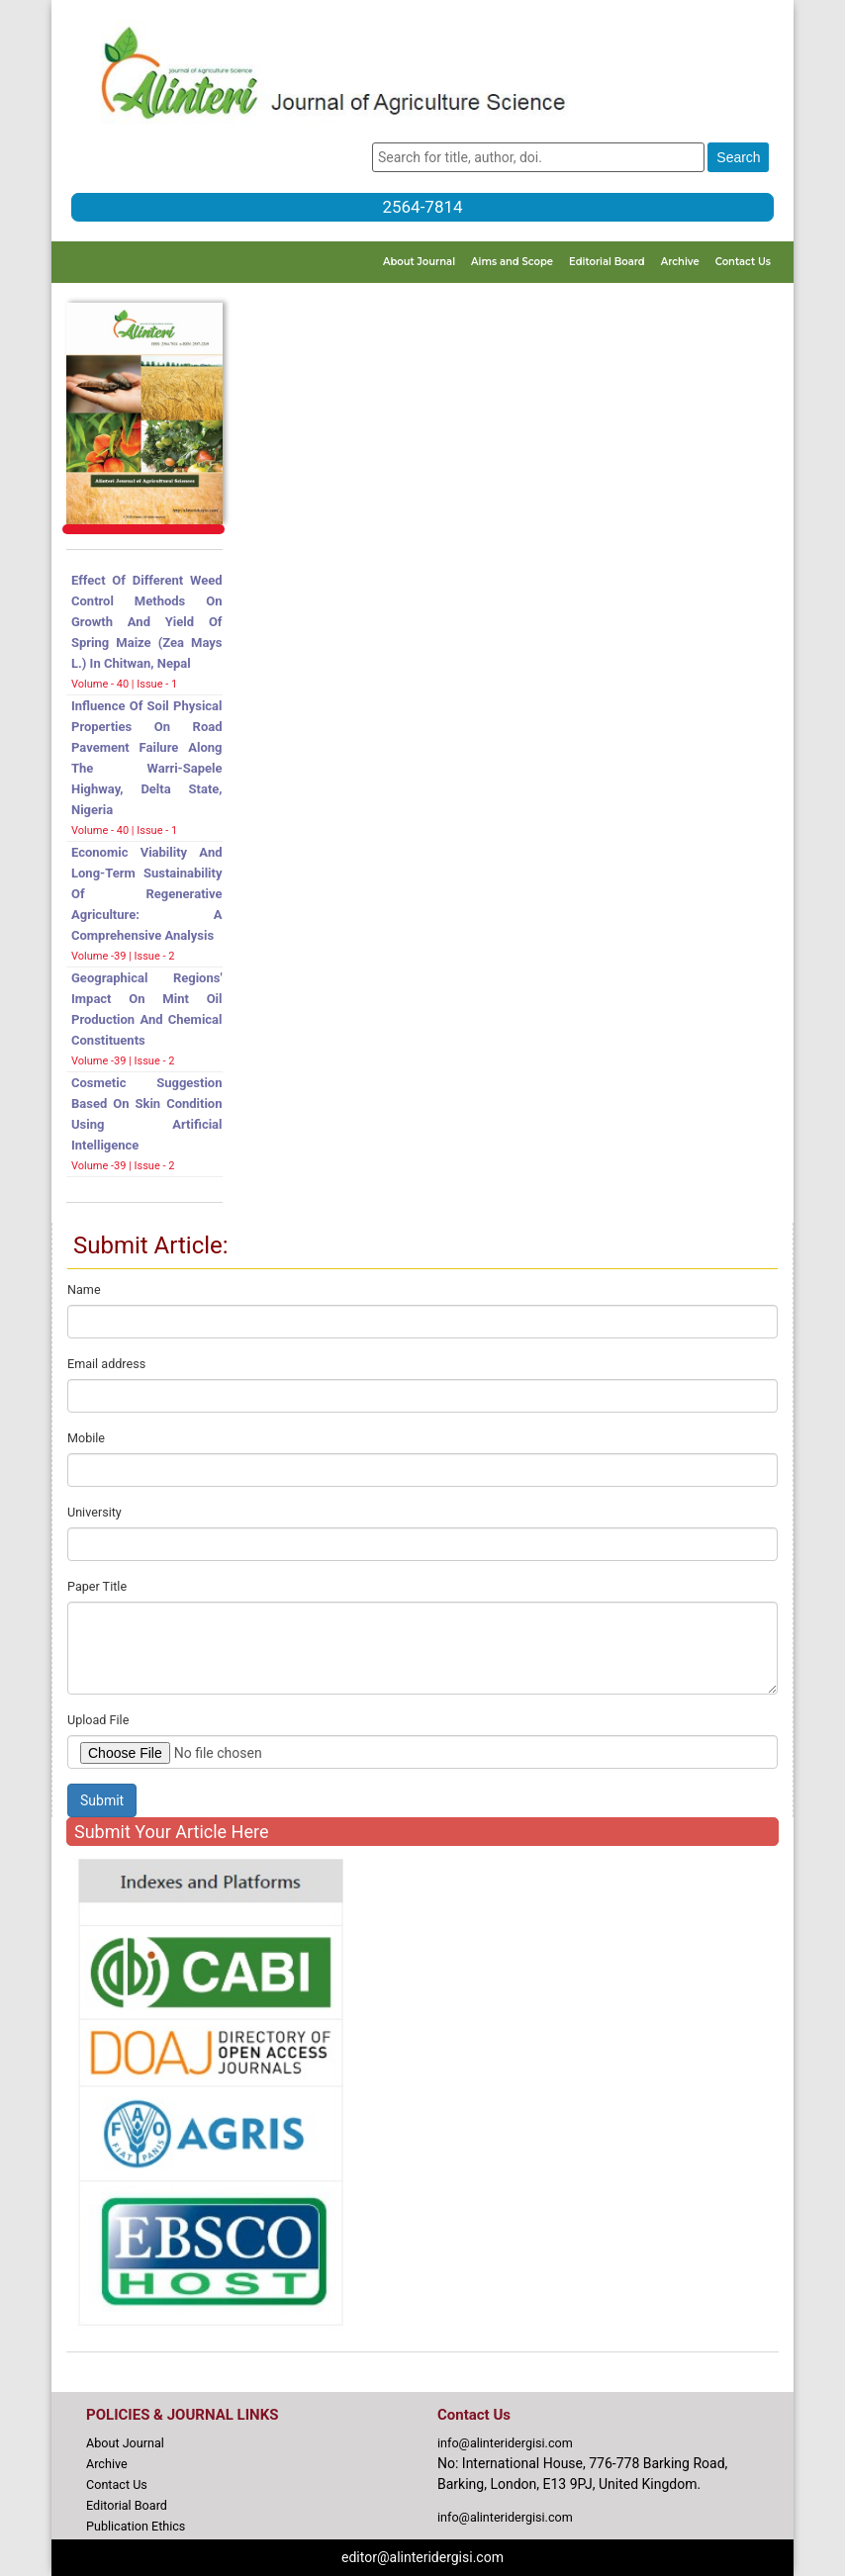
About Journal (419, 261)
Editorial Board (607, 261)
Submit (102, 1800)
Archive (680, 261)
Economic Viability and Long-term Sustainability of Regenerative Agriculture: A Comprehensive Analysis (147, 894)
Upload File (98, 1719)
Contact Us (743, 261)
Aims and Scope (512, 261)
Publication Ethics (135, 2526)
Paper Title (97, 1586)
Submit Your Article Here (171, 1831)
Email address (106, 1363)
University (94, 1512)
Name (84, 1289)
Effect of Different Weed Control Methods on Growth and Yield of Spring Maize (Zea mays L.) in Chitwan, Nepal (147, 622)
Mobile (86, 1437)
